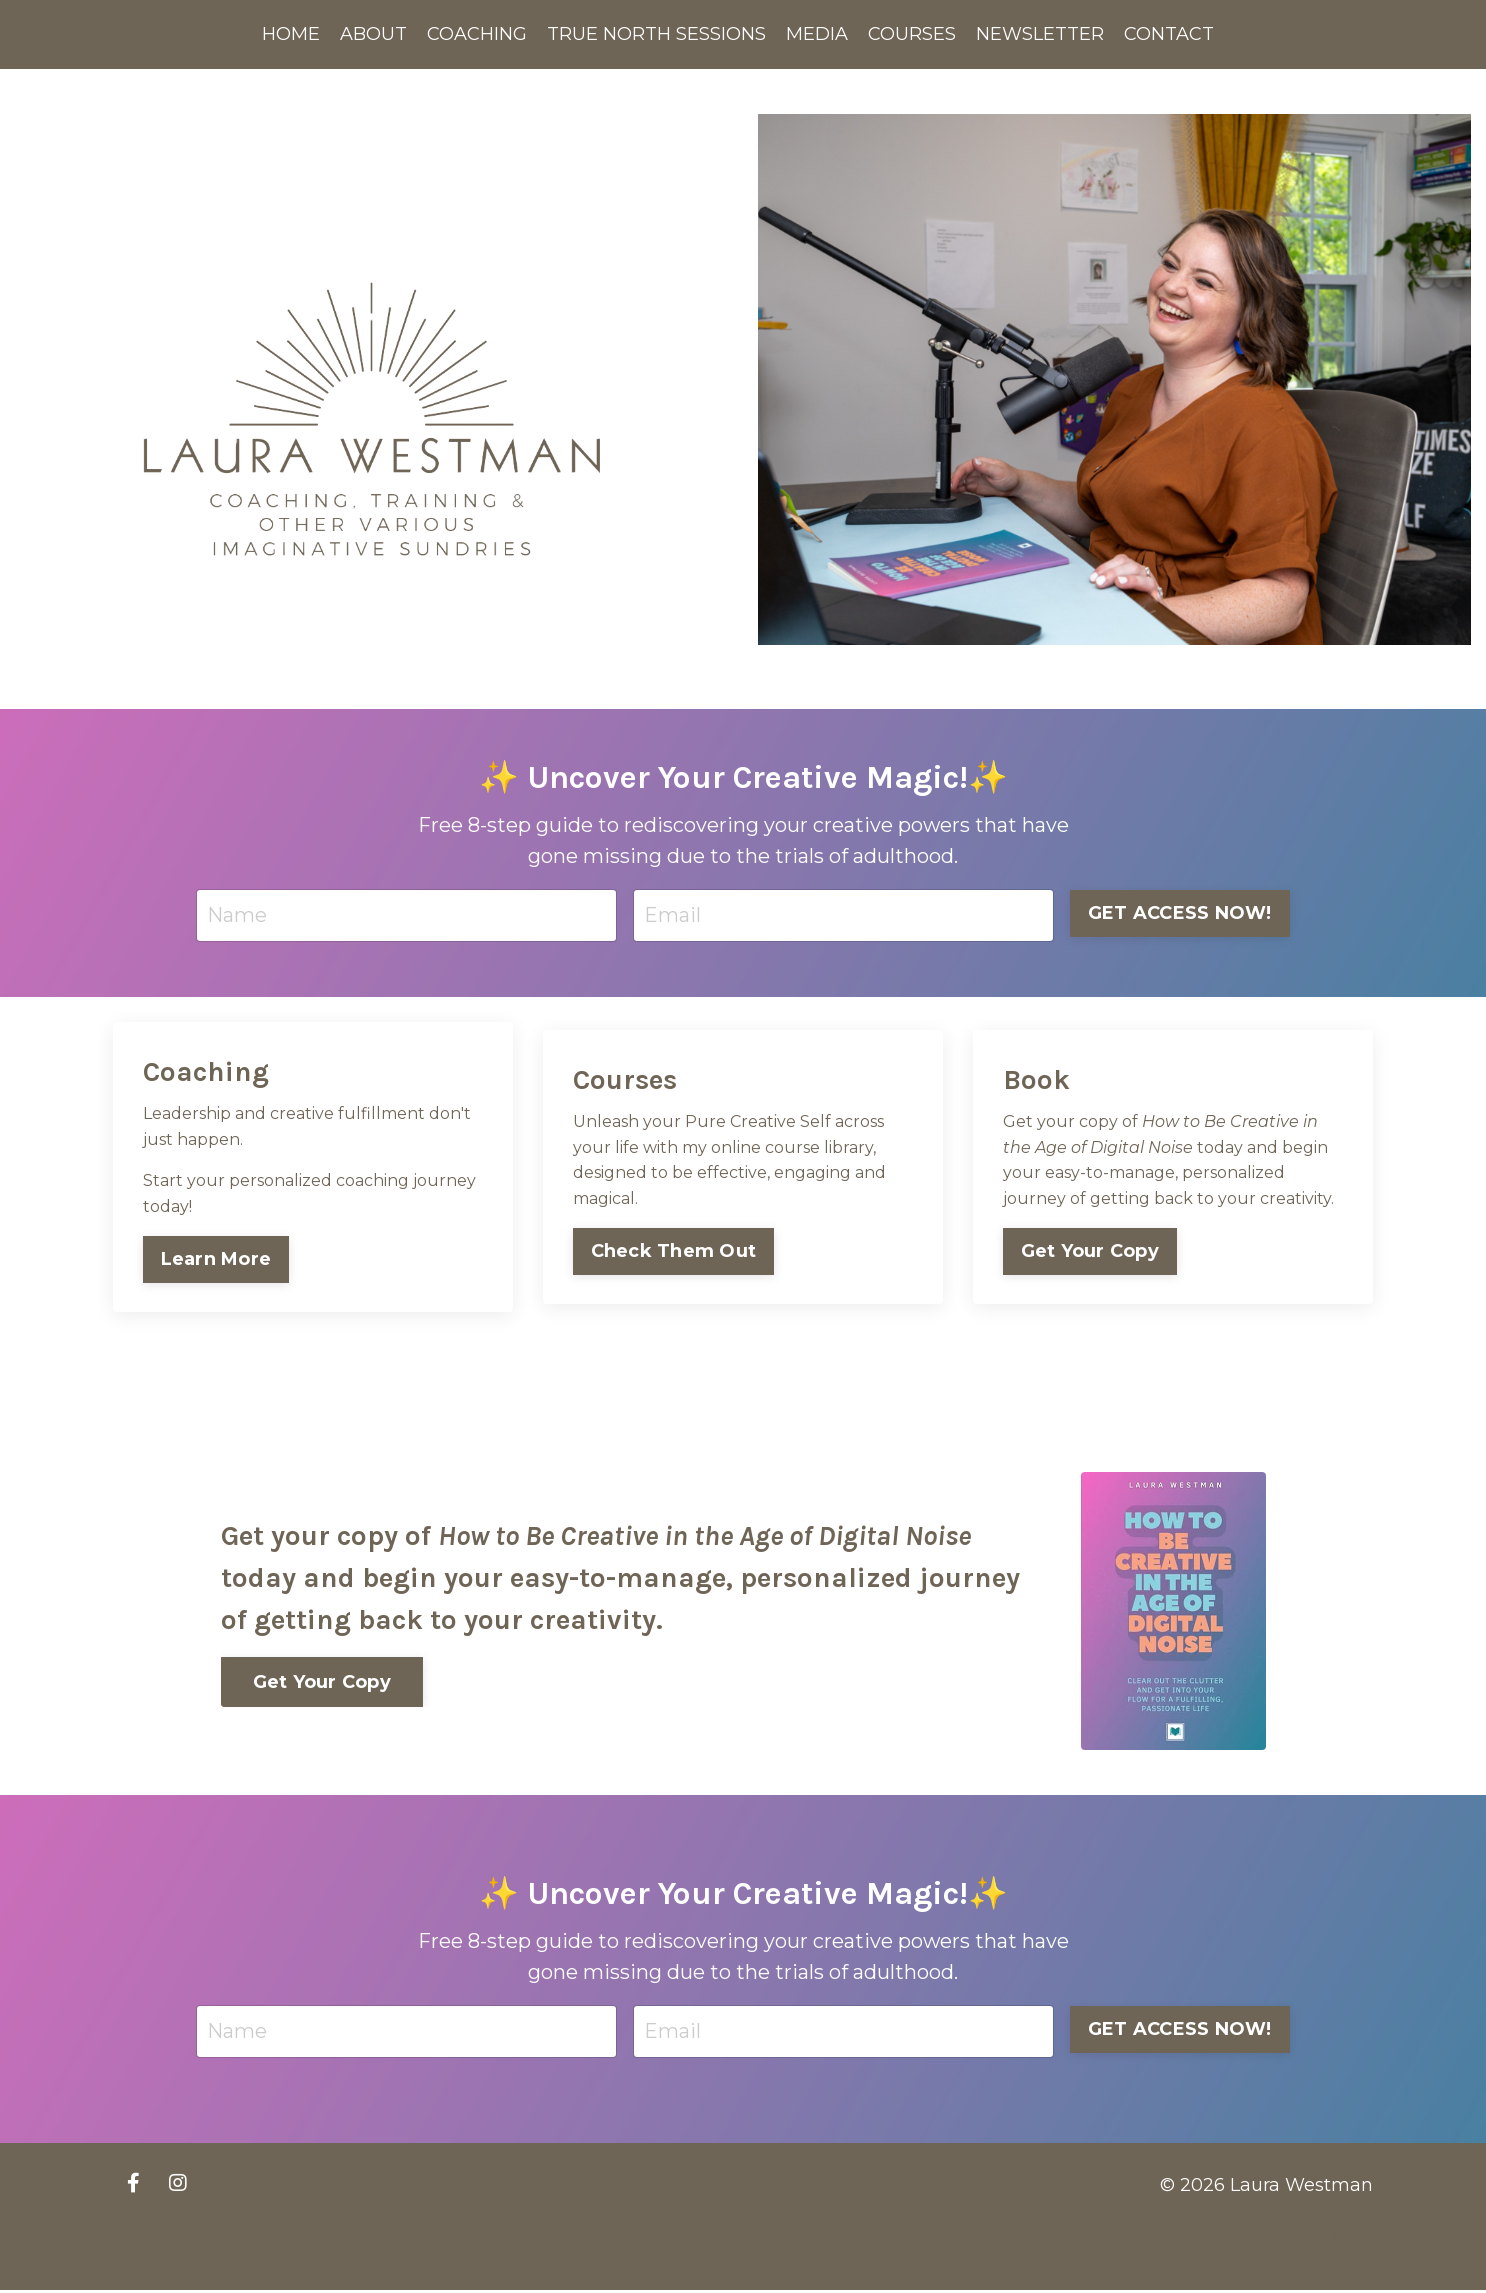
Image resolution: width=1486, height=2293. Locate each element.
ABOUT (373, 34)
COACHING (477, 34)
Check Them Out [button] (674, 1252)
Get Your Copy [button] (1090, 1252)
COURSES (912, 34)
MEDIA (817, 34)
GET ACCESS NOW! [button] (1180, 913)
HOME (291, 34)
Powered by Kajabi (1308, 2242)
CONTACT (1169, 34)
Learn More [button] (216, 1260)
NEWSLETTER (1040, 34)
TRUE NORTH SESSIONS (656, 34)
